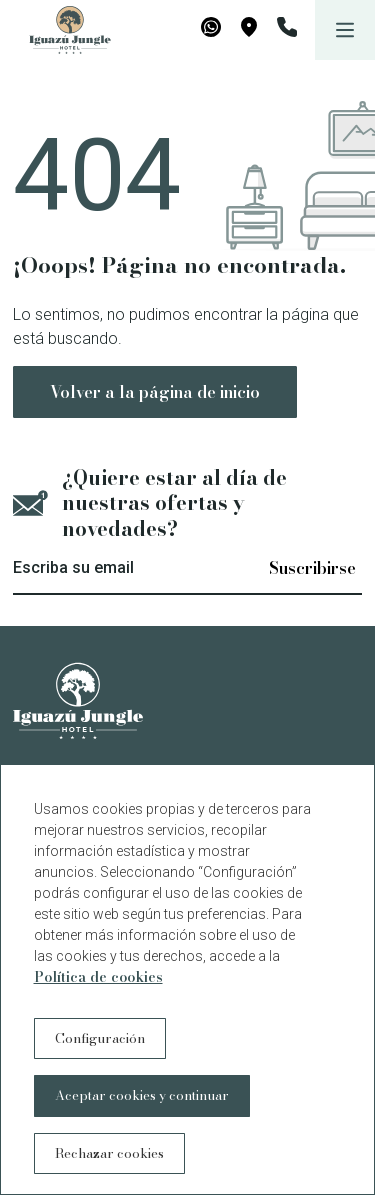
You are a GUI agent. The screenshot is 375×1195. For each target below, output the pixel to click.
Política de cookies (98, 977)
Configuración (100, 1038)
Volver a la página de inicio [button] (155, 392)
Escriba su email (73, 567)
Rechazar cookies (109, 1153)
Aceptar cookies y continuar (142, 1095)
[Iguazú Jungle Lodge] (60, 30)
